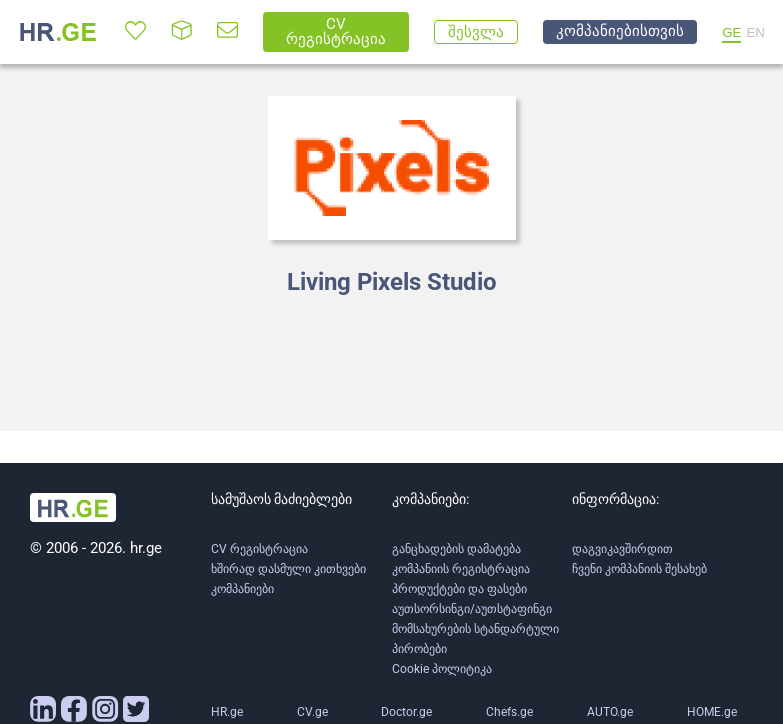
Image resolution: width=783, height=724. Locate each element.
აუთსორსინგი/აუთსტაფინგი (472, 609)
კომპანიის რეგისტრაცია (461, 569)
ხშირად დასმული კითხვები (288, 569)
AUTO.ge (610, 712)
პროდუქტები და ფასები (459, 589)
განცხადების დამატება (456, 549)
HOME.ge (712, 712)
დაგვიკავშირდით (622, 549)
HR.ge (227, 712)
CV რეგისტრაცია (259, 549)
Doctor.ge (406, 712)
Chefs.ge (509, 712)
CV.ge (312, 712)
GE (731, 32)
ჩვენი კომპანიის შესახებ (639, 569)
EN (755, 32)
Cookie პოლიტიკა (442, 669)
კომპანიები (242, 589)
